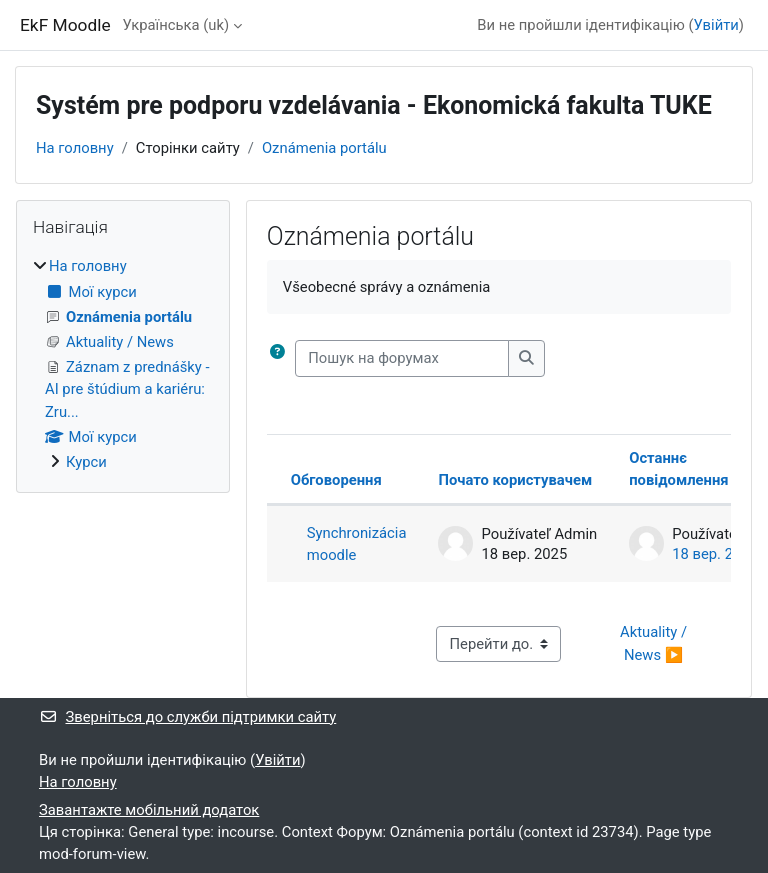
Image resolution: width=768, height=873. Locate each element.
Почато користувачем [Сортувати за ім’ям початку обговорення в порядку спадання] (515, 480)
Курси (86, 462)
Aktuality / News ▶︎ (655, 643)
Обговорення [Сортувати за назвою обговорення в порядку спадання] (336, 480)
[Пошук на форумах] (402, 358)
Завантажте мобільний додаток (149, 810)
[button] (277, 358)
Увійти (716, 25)
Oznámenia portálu (324, 148)
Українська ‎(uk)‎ (176, 25)
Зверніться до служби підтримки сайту (187, 717)
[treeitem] (123, 364)
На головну (75, 148)
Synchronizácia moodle (357, 544)
